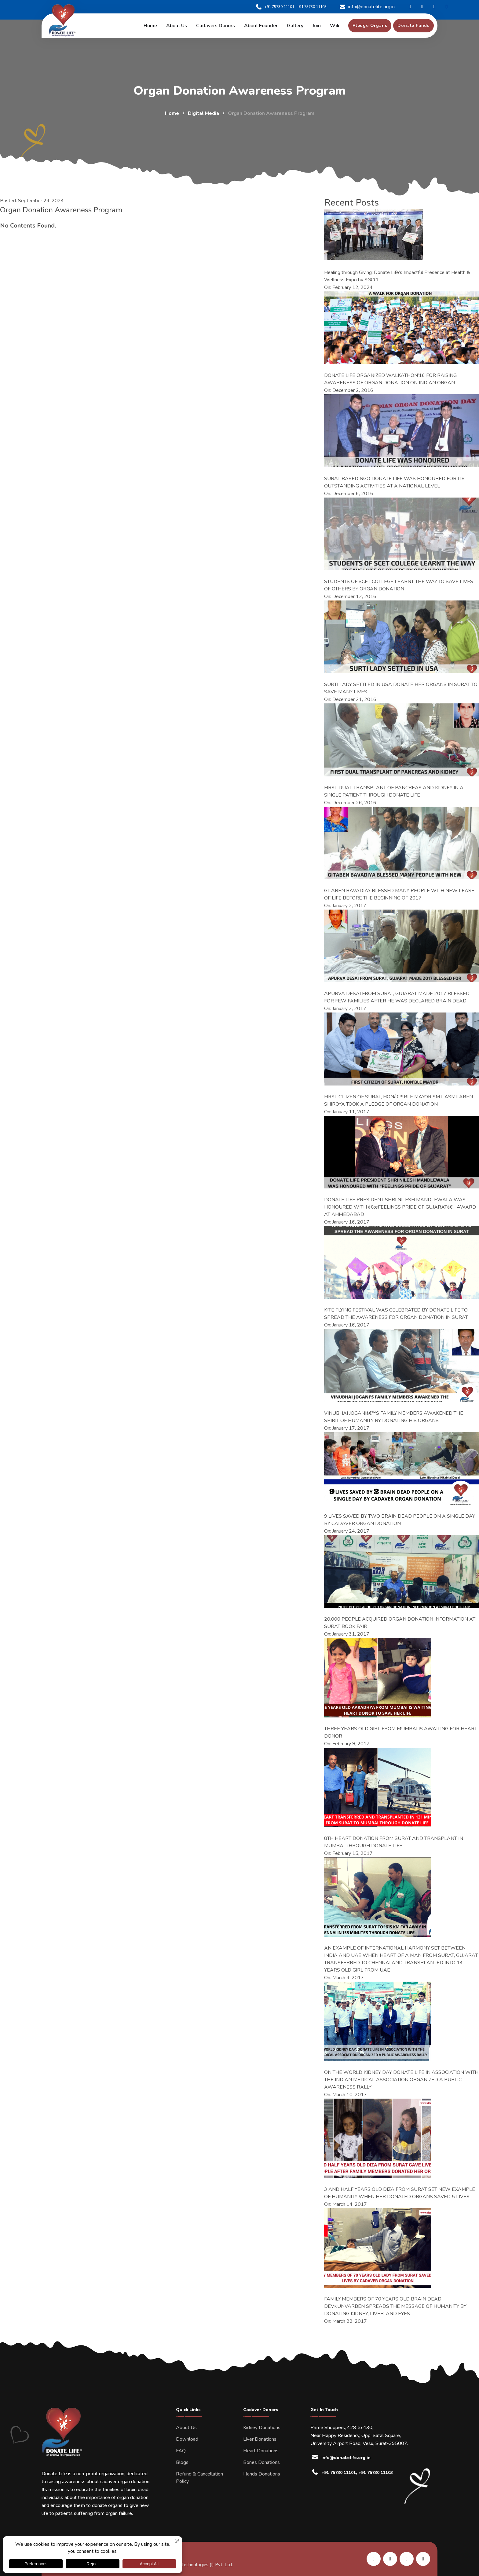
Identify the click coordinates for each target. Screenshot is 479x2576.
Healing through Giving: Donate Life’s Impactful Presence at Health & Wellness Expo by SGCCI (397, 276)
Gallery (295, 25)
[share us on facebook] (390, 2559)
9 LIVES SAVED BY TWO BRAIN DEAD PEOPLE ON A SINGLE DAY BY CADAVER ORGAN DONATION (399, 1520)
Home (150, 25)
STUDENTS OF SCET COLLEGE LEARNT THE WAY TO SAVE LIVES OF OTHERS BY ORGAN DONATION (398, 585)
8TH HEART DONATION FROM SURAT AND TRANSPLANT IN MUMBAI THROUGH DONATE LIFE (393, 1842)
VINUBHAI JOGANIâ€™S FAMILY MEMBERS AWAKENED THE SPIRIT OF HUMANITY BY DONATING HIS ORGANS (393, 1417)
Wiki (335, 25)
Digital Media (203, 113)
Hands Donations (261, 2474)
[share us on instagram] (407, 2559)
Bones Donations (261, 2462)
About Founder (261, 25)
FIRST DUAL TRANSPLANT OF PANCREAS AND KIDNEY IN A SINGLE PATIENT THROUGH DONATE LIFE (393, 791)
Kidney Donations (261, 2427)
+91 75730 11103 (312, 6)
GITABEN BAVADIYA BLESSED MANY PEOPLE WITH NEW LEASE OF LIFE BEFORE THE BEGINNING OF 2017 (399, 894)
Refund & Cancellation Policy (199, 2478)
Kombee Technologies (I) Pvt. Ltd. (198, 2565)
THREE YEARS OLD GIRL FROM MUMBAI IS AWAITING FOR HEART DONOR (400, 1732)
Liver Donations (259, 2439)
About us (176, 25)
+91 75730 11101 (274, 6)
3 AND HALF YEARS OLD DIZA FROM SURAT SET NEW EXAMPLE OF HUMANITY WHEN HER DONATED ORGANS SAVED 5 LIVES (399, 2193)
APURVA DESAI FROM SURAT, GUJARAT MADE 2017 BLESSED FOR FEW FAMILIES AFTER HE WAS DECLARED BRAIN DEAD (397, 997)
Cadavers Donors (215, 25)
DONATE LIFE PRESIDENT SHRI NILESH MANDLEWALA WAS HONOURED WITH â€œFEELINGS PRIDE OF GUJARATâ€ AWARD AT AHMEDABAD (400, 1207)
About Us (186, 2427)
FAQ (181, 2450)
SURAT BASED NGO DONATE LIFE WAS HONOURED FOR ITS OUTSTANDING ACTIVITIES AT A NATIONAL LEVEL (394, 482)
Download (187, 2439)
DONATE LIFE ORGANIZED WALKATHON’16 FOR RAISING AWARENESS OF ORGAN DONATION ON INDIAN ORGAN (390, 379)
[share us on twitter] (423, 2559)
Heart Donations (261, 2450)
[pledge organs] (369, 25)
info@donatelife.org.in (367, 7)
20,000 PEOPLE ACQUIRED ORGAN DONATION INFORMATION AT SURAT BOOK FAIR (399, 1623)
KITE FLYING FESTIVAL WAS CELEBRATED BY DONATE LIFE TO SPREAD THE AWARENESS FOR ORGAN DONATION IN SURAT (396, 1314)
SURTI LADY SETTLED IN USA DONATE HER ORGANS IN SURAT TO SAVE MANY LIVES (400, 688)
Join (317, 25)
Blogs (182, 2462)
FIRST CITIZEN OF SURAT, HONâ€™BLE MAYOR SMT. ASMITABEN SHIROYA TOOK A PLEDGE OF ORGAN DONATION (398, 1100)
